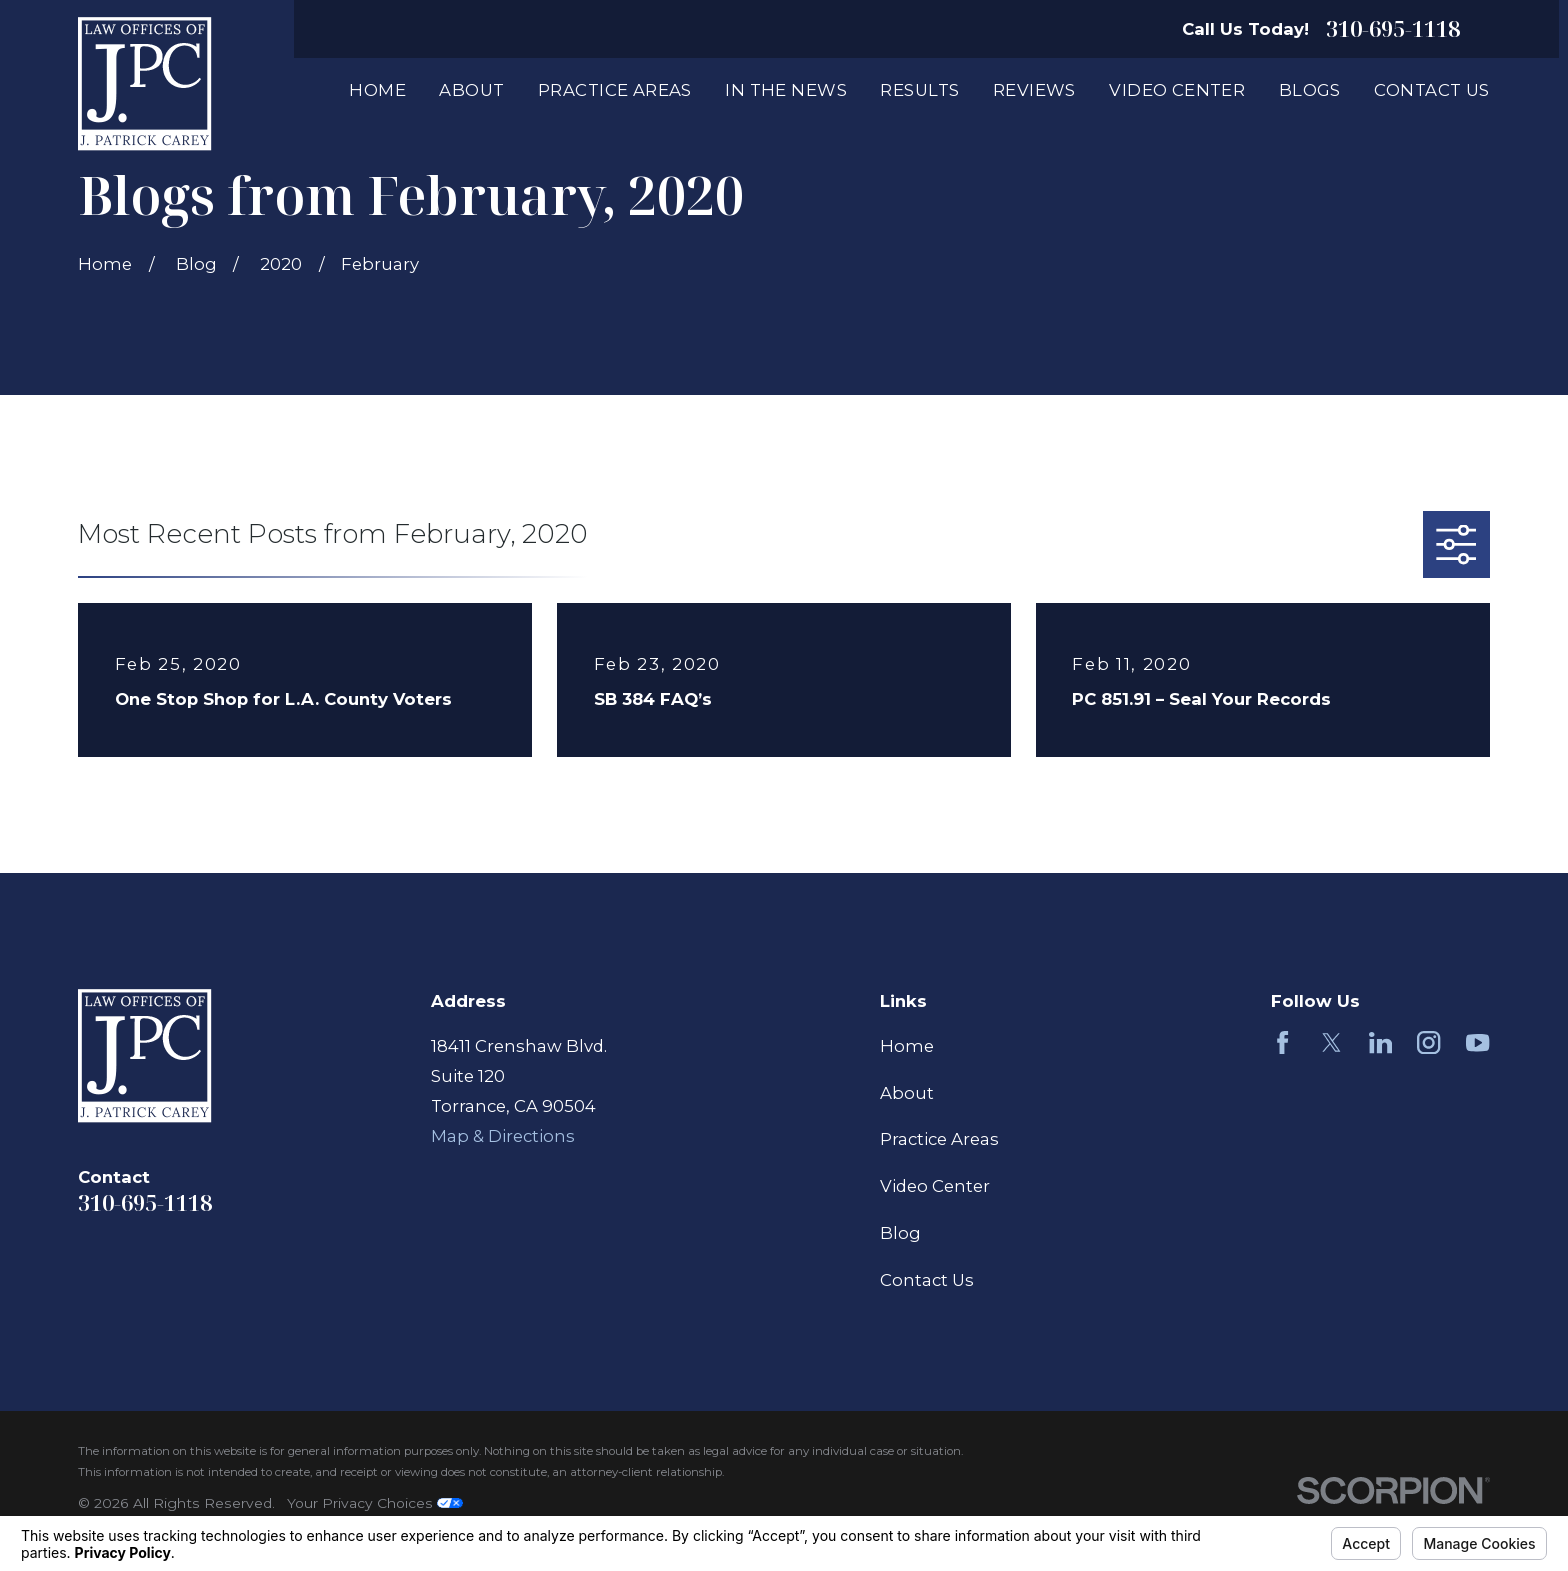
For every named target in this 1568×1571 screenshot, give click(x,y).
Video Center (935, 1186)
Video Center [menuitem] (1177, 90)
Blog (900, 1233)
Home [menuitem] (377, 90)
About (907, 1093)
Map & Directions (503, 1136)
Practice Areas (939, 1139)
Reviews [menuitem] (1034, 90)
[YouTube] (1477, 1042)
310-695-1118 (1393, 29)
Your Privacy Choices (375, 1503)
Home (907, 1046)
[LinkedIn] (1380, 1042)
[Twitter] (1331, 1042)
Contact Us (927, 1280)
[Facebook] (1282, 1042)
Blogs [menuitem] (1310, 90)
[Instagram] (1428, 1042)
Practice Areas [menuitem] (615, 90)
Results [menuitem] (919, 90)
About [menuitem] (471, 90)
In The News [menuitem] (786, 90)
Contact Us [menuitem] (1431, 90)
